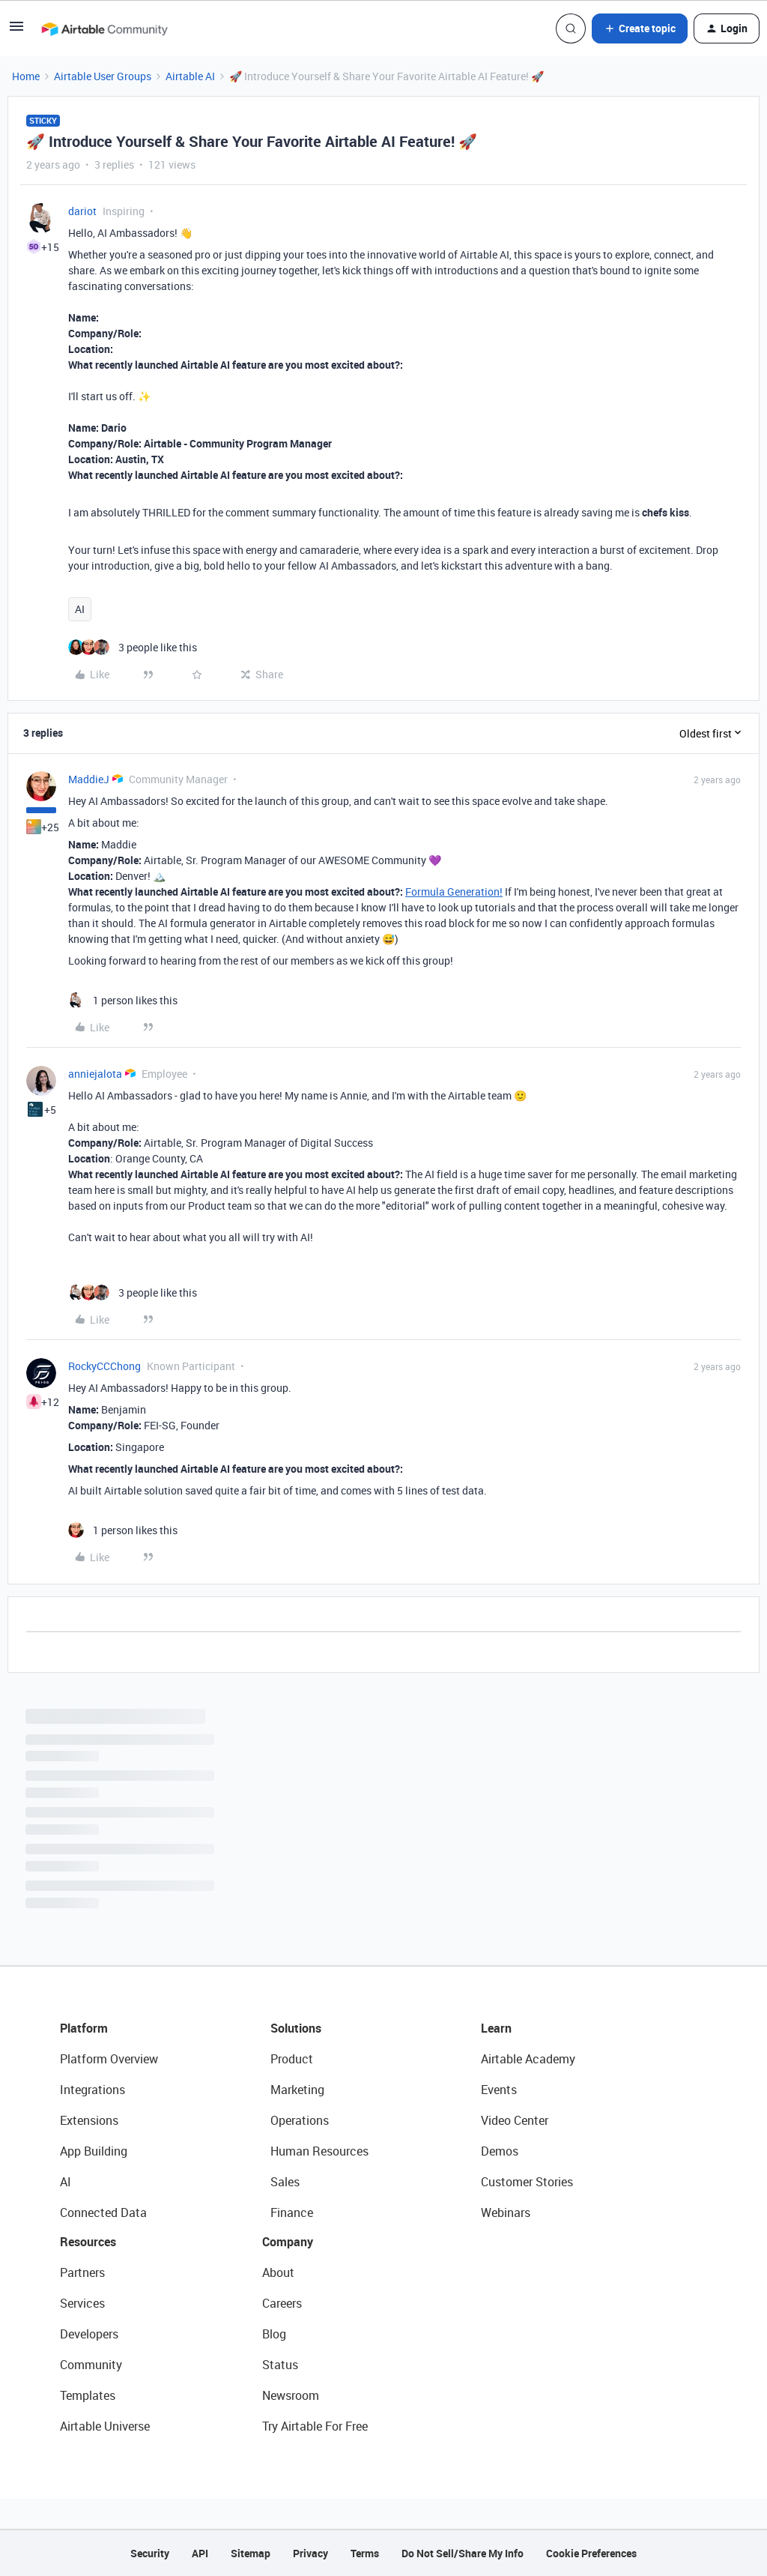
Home (26, 76)
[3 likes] (132, 647)
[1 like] (123, 1000)
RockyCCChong (104, 1366)
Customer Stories (527, 2182)
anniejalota (95, 1074)
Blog (274, 2334)
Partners (82, 2272)
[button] (16, 31)
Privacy (310, 2553)
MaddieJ (88, 779)
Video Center (514, 2120)
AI (80, 609)
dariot (82, 211)
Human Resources (319, 2151)
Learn (496, 2028)
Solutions (295, 2028)
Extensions (89, 2120)
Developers (89, 2334)
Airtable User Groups (102, 76)
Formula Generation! (454, 891)
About (278, 2272)
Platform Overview (109, 2059)
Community (91, 2364)
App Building (93, 2151)
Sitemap (250, 2553)
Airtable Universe (105, 2426)
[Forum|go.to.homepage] (104, 28)
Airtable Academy (528, 2059)
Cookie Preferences (591, 2553)
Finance (291, 2212)
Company (287, 2241)
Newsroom (290, 2395)
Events (499, 2089)
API (200, 2553)
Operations (299, 2120)
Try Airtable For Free (315, 2426)
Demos (499, 2151)
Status (280, 2364)
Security (149, 2553)
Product (291, 2059)
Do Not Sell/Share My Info (462, 2553)
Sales (285, 2182)
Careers (282, 2303)
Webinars (505, 2212)
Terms (365, 2553)
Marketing (297, 2089)
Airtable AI (190, 76)
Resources (88, 2241)
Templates (87, 2395)
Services (82, 2303)
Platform (84, 2028)
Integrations (92, 2089)
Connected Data (103, 2212)
